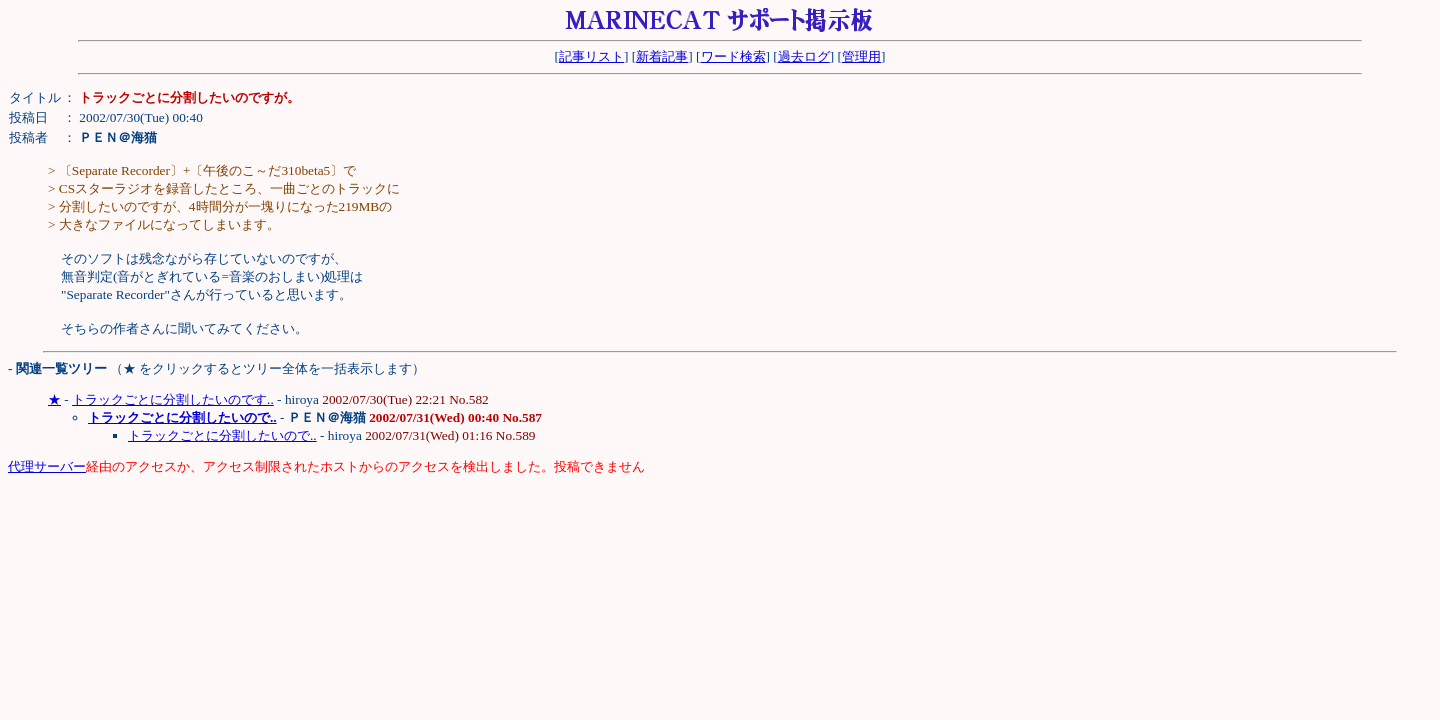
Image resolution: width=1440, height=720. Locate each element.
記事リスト (591, 56)
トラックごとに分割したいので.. (222, 435)
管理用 (861, 56)
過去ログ (804, 56)
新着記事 (662, 56)
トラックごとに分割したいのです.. (173, 399)
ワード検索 (733, 56)
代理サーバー (47, 466)
